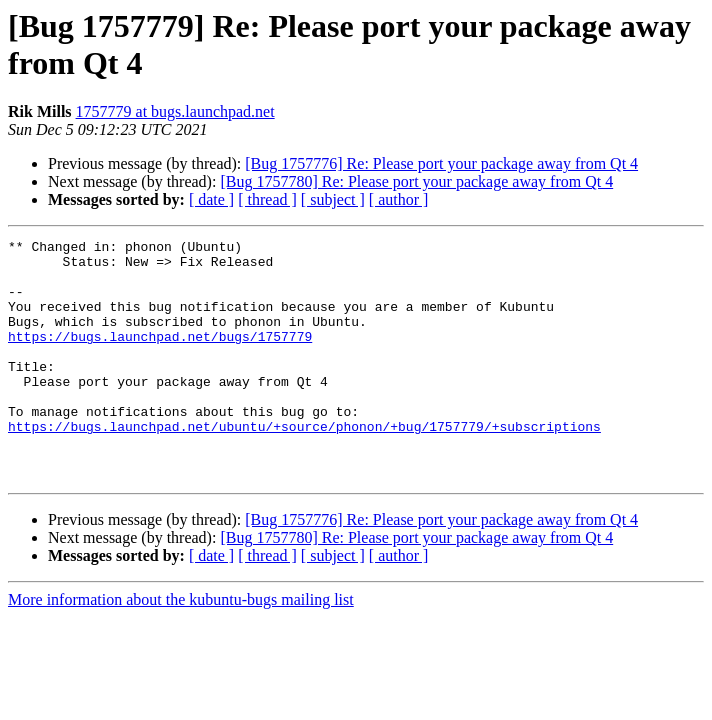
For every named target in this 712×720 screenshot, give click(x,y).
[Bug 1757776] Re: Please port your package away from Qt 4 (441, 163)
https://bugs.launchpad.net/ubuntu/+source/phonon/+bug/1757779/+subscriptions (304, 465)
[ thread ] (267, 199)
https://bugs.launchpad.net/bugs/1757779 (160, 357)
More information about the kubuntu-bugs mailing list (181, 647)
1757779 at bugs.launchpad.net (175, 111)
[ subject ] (333, 199)
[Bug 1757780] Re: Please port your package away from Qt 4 (416, 181)
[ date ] (211, 199)
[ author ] (399, 199)
